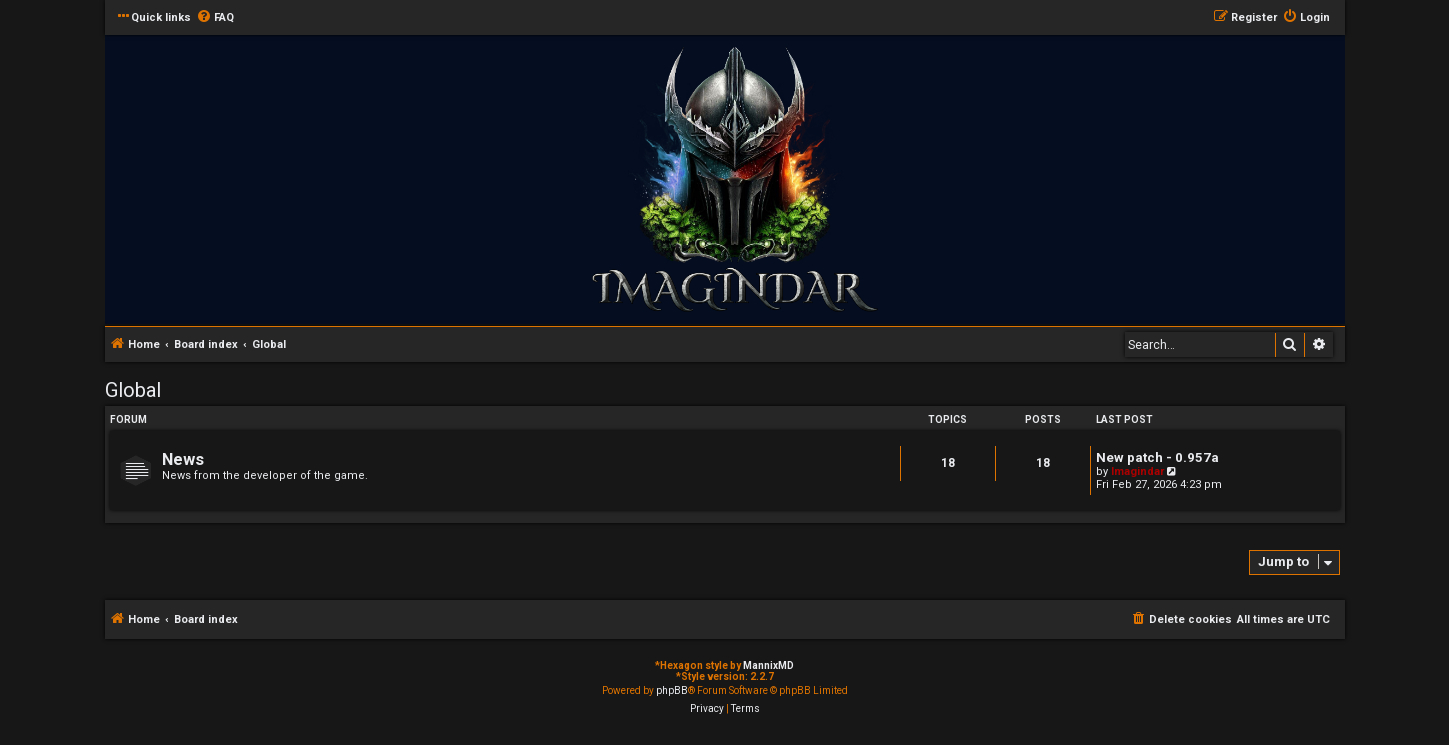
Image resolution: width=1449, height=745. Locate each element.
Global (133, 390)
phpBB (672, 690)
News (183, 459)
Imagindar (1137, 471)
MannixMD (768, 665)
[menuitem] (215, 18)
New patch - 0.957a (1157, 457)
